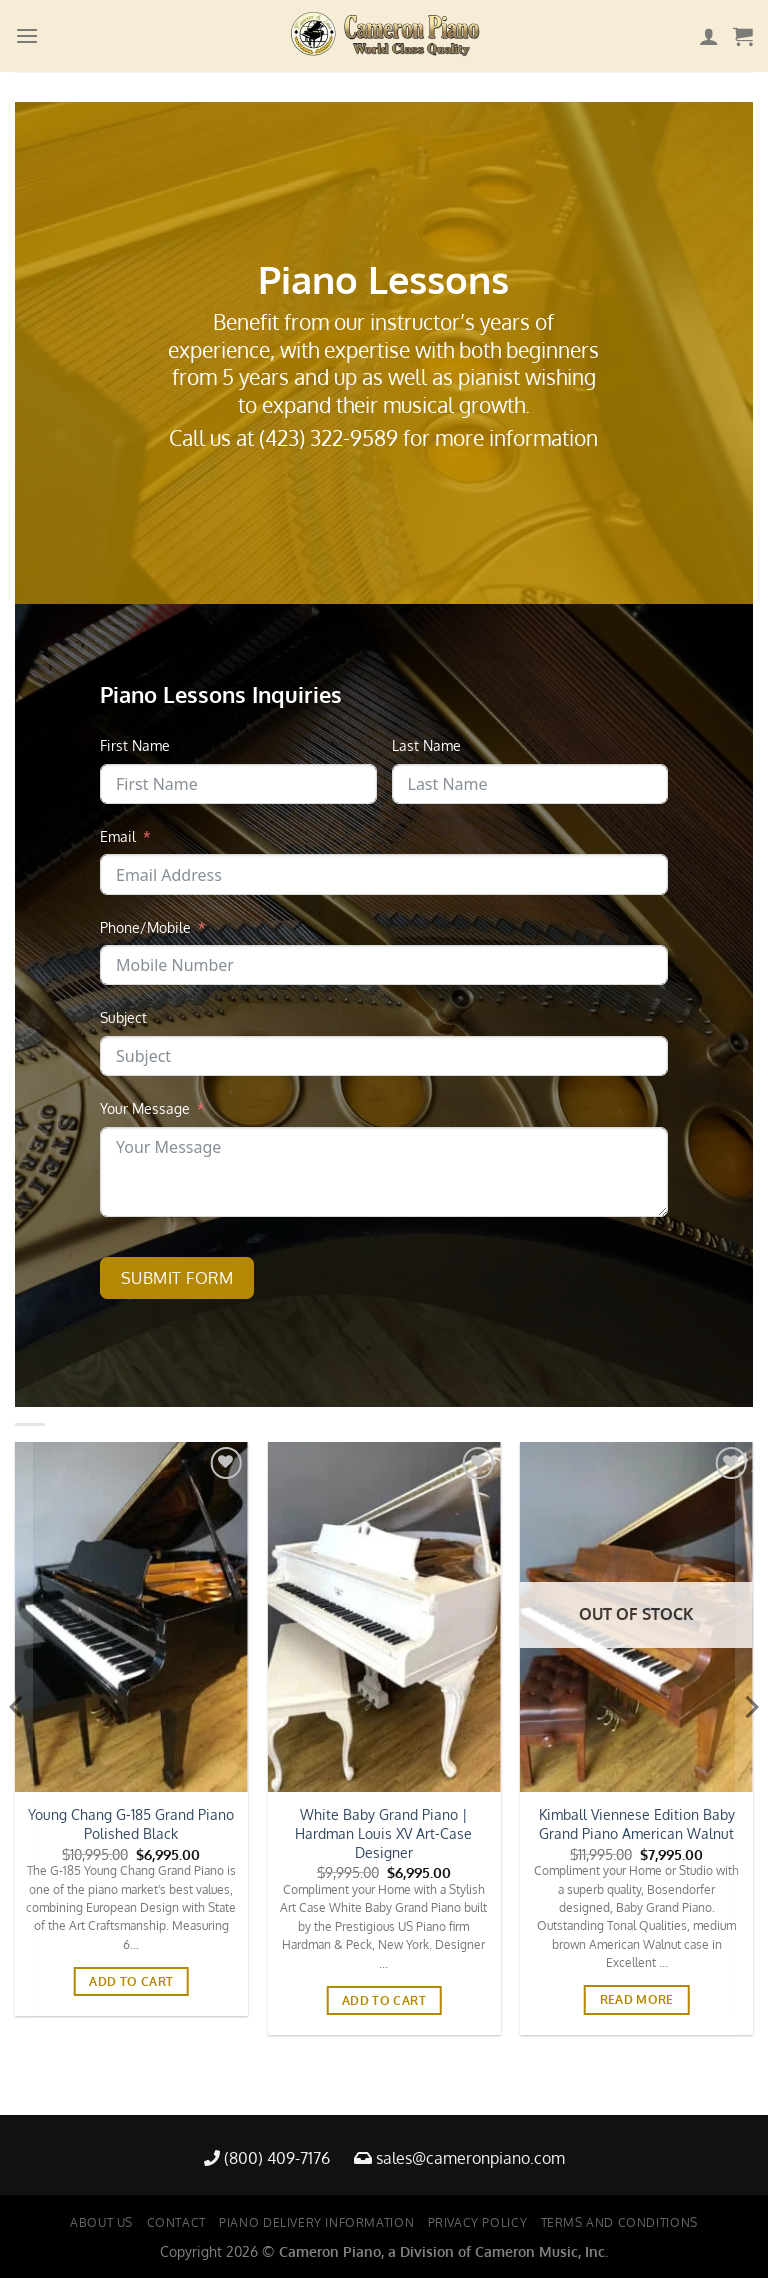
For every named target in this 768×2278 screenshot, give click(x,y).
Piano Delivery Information (316, 2222)
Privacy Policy (478, 2222)
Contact (176, 2222)
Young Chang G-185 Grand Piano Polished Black (131, 1823)
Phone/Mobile (145, 927)
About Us (101, 2222)
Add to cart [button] (131, 1981)
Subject (123, 1017)
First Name (135, 745)
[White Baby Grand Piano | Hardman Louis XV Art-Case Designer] (383, 1617)
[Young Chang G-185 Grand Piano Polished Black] (131, 1617)
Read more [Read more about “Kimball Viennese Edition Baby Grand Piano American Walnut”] (637, 1999)
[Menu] (27, 35)
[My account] (709, 36)
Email (118, 836)
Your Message (145, 1108)
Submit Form (177, 1278)
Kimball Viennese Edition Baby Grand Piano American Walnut (637, 1823)
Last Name (426, 745)
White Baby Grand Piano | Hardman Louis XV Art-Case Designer (383, 1832)
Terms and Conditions (619, 2222)
